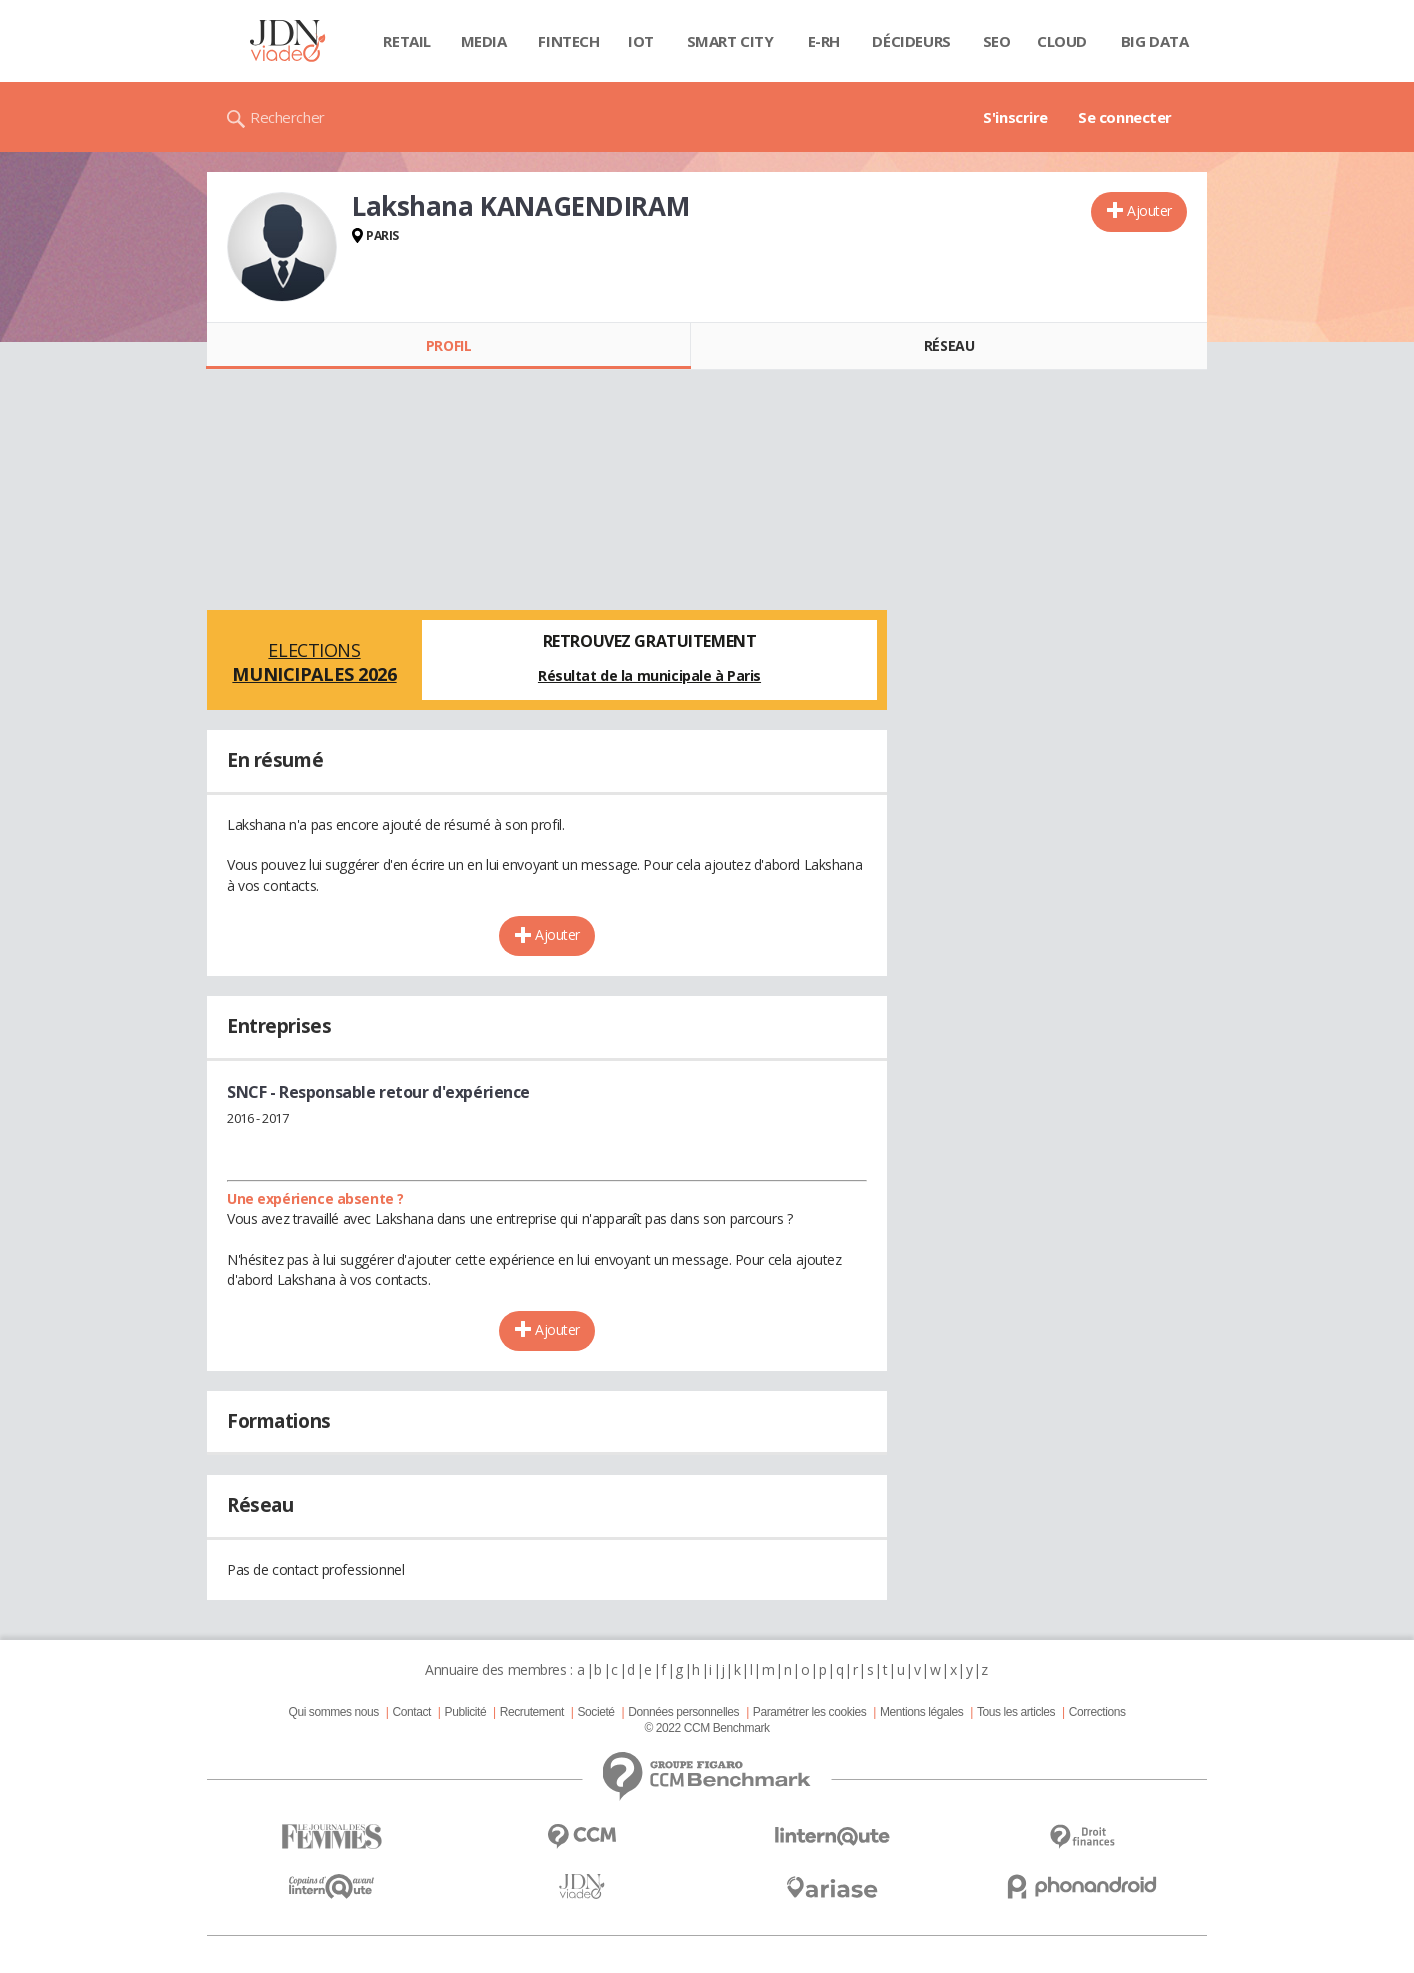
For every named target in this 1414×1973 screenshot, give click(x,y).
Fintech (568, 41)
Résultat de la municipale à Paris (649, 675)
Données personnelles (683, 1712)
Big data (1155, 41)
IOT (641, 41)
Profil (448, 345)
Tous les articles (1016, 1712)
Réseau (949, 345)
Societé (595, 1712)
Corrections (1097, 1712)
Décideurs (911, 41)
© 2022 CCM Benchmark (706, 1728)
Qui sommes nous (333, 1712)
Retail (406, 41)
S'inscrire (1015, 117)
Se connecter (1125, 117)
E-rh (824, 41)
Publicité (466, 1712)
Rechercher (287, 117)
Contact (412, 1712)
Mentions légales (921, 1712)
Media (484, 41)
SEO (997, 41)
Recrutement (532, 1712)
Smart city (730, 41)
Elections (314, 662)
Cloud (1062, 41)
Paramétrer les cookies (809, 1712)
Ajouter (1149, 210)
